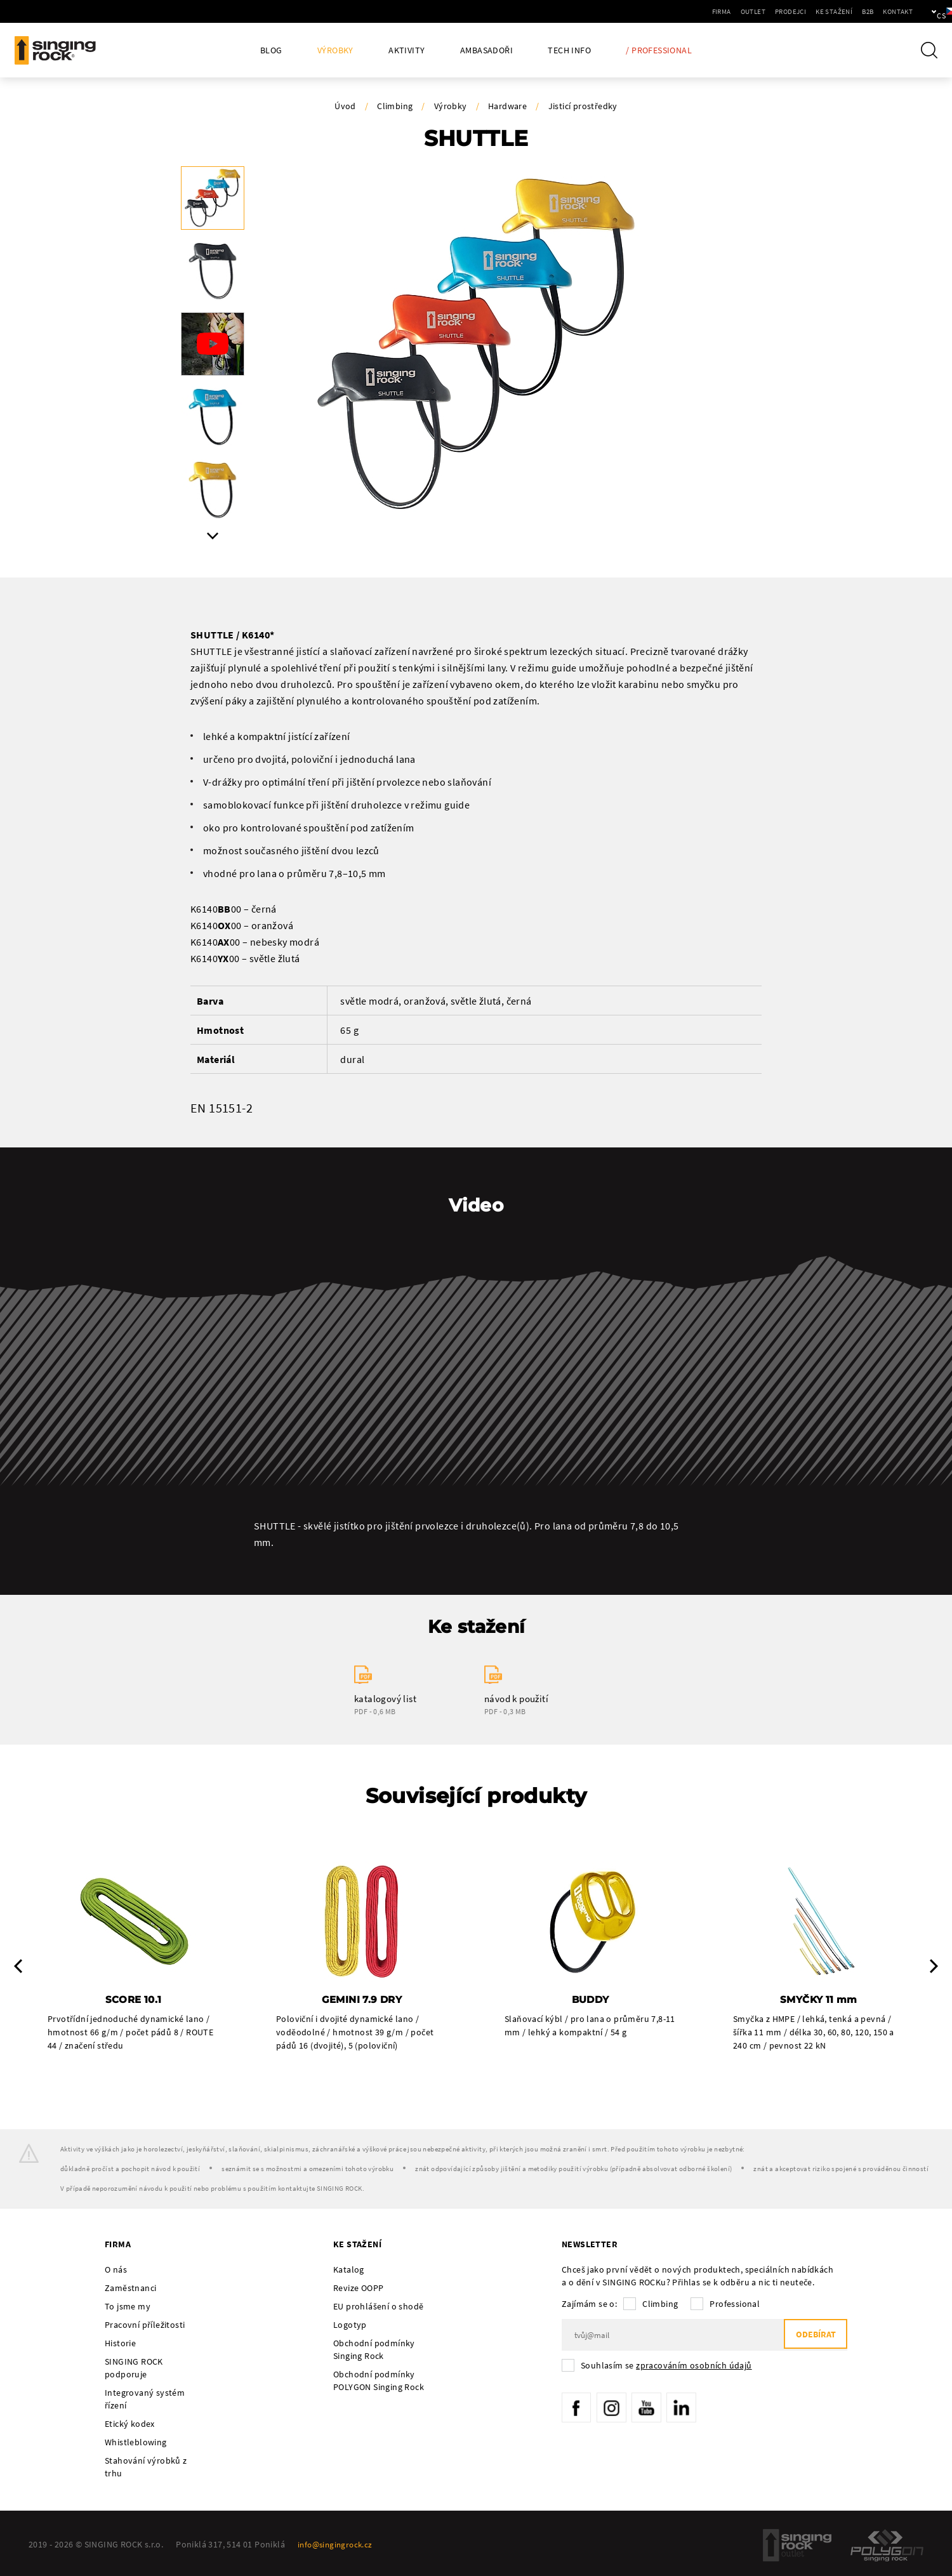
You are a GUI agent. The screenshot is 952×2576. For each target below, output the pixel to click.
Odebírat (812, 2337)
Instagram (615, 2410)
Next (212, 535)
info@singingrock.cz (338, 2546)
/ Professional (659, 50)
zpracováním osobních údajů (693, 2367)
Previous (18, 1967)
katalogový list (385, 1699)
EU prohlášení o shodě (378, 2308)
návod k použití (516, 1699)
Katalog (348, 2271)
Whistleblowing (136, 2444)
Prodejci (747, 11)
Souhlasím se (666, 2367)
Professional (735, 2305)
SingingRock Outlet (797, 2547)
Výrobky (335, 50)
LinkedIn (692, 2410)
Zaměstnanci (130, 2289)
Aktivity (406, 50)
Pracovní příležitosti (145, 2326)
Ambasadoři (486, 50)
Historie (120, 2345)
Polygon (886, 2547)
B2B (824, 11)
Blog (271, 50)
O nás (116, 2271)
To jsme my (127, 2308)
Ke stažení (790, 11)
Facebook (577, 2410)
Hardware (507, 106)
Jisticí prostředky (583, 106)
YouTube (654, 2410)
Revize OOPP (358, 2289)
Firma (678, 11)
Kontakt (854, 11)
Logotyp (350, 2326)
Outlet (709, 11)
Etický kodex (130, 2425)
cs (921, 11)
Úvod (345, 106)
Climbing (395, 106)
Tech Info (569, 50)
